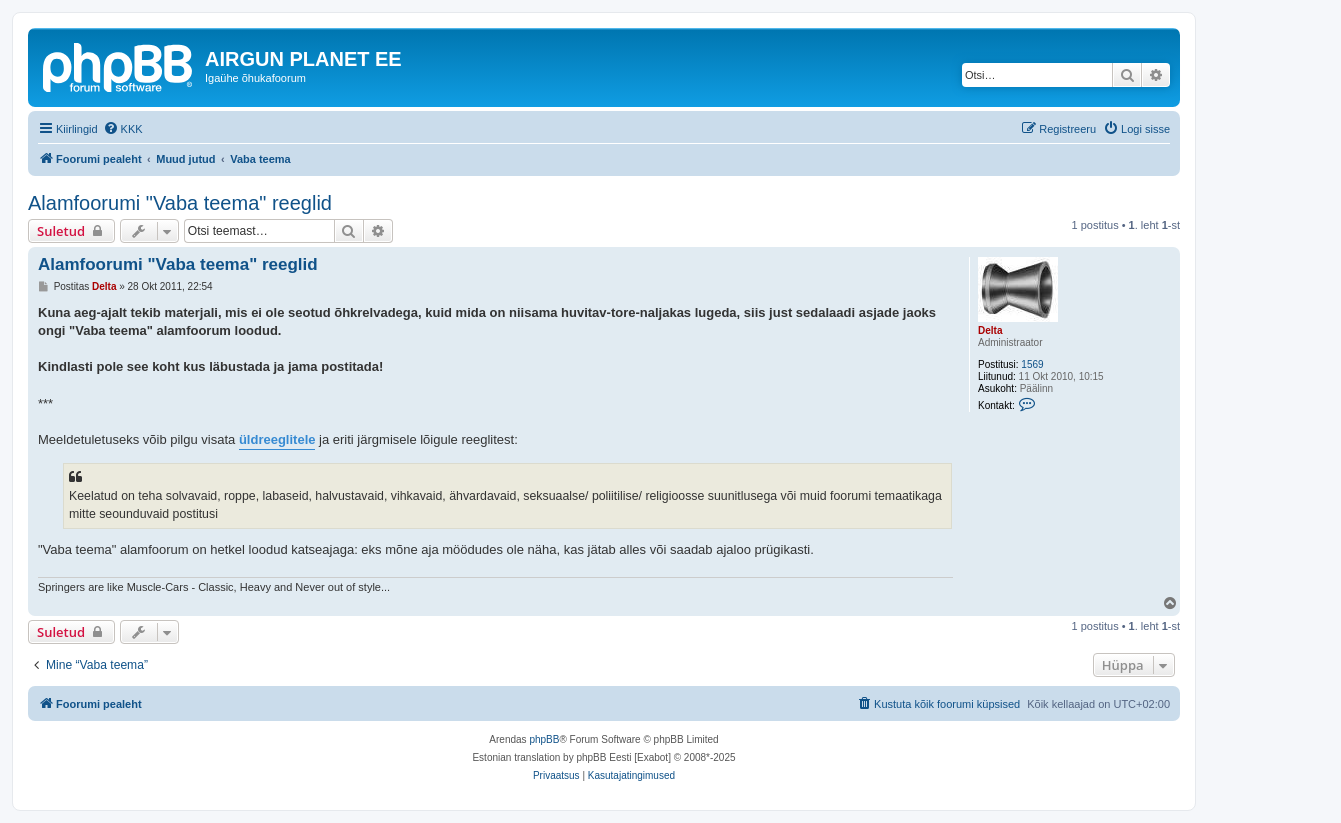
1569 (1032, 364)
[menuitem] (123, 129)
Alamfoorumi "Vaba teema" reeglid (180, 203)
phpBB (544, 739)
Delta (990, 330)
